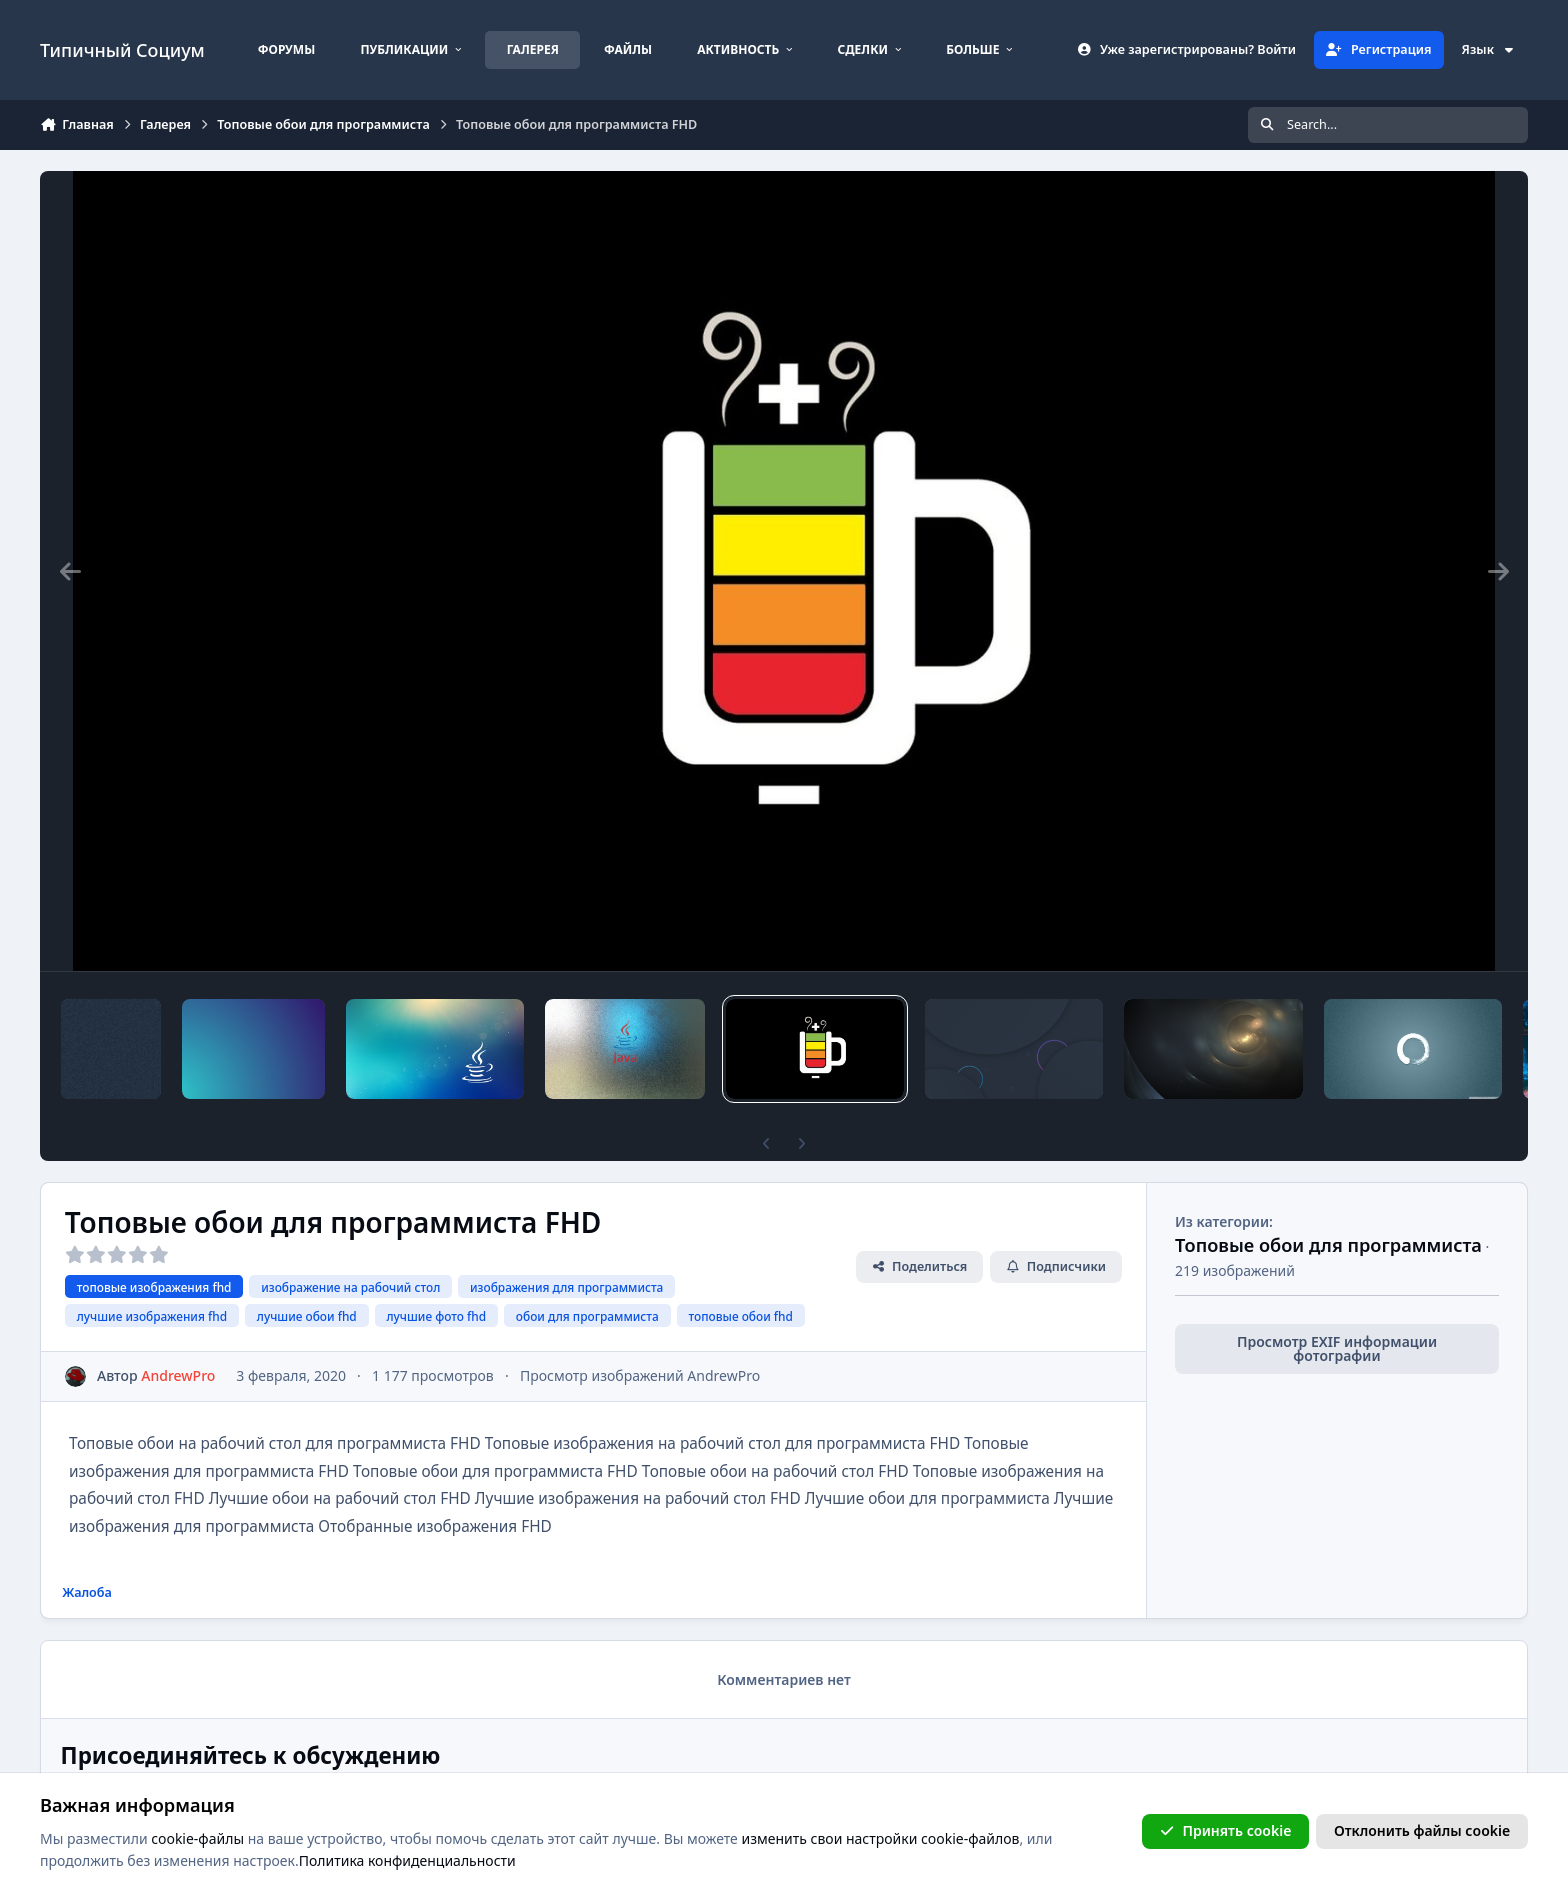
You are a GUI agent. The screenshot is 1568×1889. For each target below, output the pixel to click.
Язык (1489, 49)
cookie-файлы (197, 1838)
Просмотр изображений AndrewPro (640, 1375)
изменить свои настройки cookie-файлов (880, 1838)
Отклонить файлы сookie (1422, 1830)
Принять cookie (1225, 1830)
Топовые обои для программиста (1328, 1245)
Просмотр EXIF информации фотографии (1337, 1348)
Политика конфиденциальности (407, 1860)
